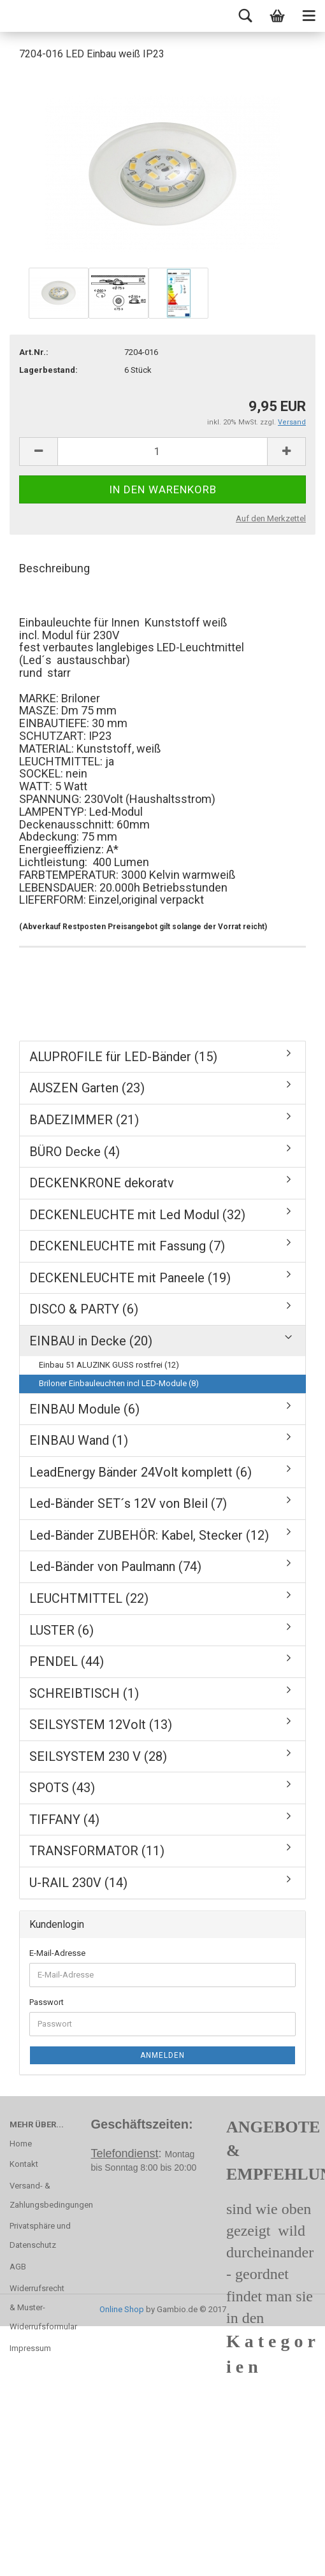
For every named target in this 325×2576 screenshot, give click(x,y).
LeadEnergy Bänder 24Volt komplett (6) (140, 1472)
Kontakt (24, 2164)
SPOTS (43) (62, 1787)
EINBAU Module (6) (84, 1409)
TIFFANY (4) (64, 1819)
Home (21, 2143)
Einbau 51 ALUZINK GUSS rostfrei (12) (109, 1365)
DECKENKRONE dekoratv (101, 1182)
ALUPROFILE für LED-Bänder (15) (123, 1056)
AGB (18, 2266)
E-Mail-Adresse (57, 1953)
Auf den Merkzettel (271, 518)
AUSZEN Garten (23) (87, 1088)
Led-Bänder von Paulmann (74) (115, 1566)
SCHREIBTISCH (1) (84, 1693)
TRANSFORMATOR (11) (96, 1850)
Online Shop (121, 2309)
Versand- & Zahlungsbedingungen (41, 2195)
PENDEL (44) (66, 1661)
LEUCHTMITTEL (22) (88, 1598)
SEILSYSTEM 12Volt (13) (100, 1724)
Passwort (46, 2002)
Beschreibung (54, 568)
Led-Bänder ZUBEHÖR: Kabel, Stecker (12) (149, 1535)
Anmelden (162, 2055)
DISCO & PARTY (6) (83, 1309)
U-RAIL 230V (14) (78, 1882)
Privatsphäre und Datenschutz (40, 2235)
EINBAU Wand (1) (78, 1440)
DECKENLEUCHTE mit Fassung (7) (127, 1246)
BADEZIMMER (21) (84, 1119)
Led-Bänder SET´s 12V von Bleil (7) (128, 1503)
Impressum (30, 2348)
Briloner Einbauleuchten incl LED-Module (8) (119, 1383)
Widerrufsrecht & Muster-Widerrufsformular (41, 2307)
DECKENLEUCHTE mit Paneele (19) (130, 1277)
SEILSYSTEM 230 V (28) (98, 1756)
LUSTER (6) (61, 1630)
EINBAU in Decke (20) (90, 1341)
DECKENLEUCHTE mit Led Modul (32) (137, 1214)
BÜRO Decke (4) (74, 1151)
